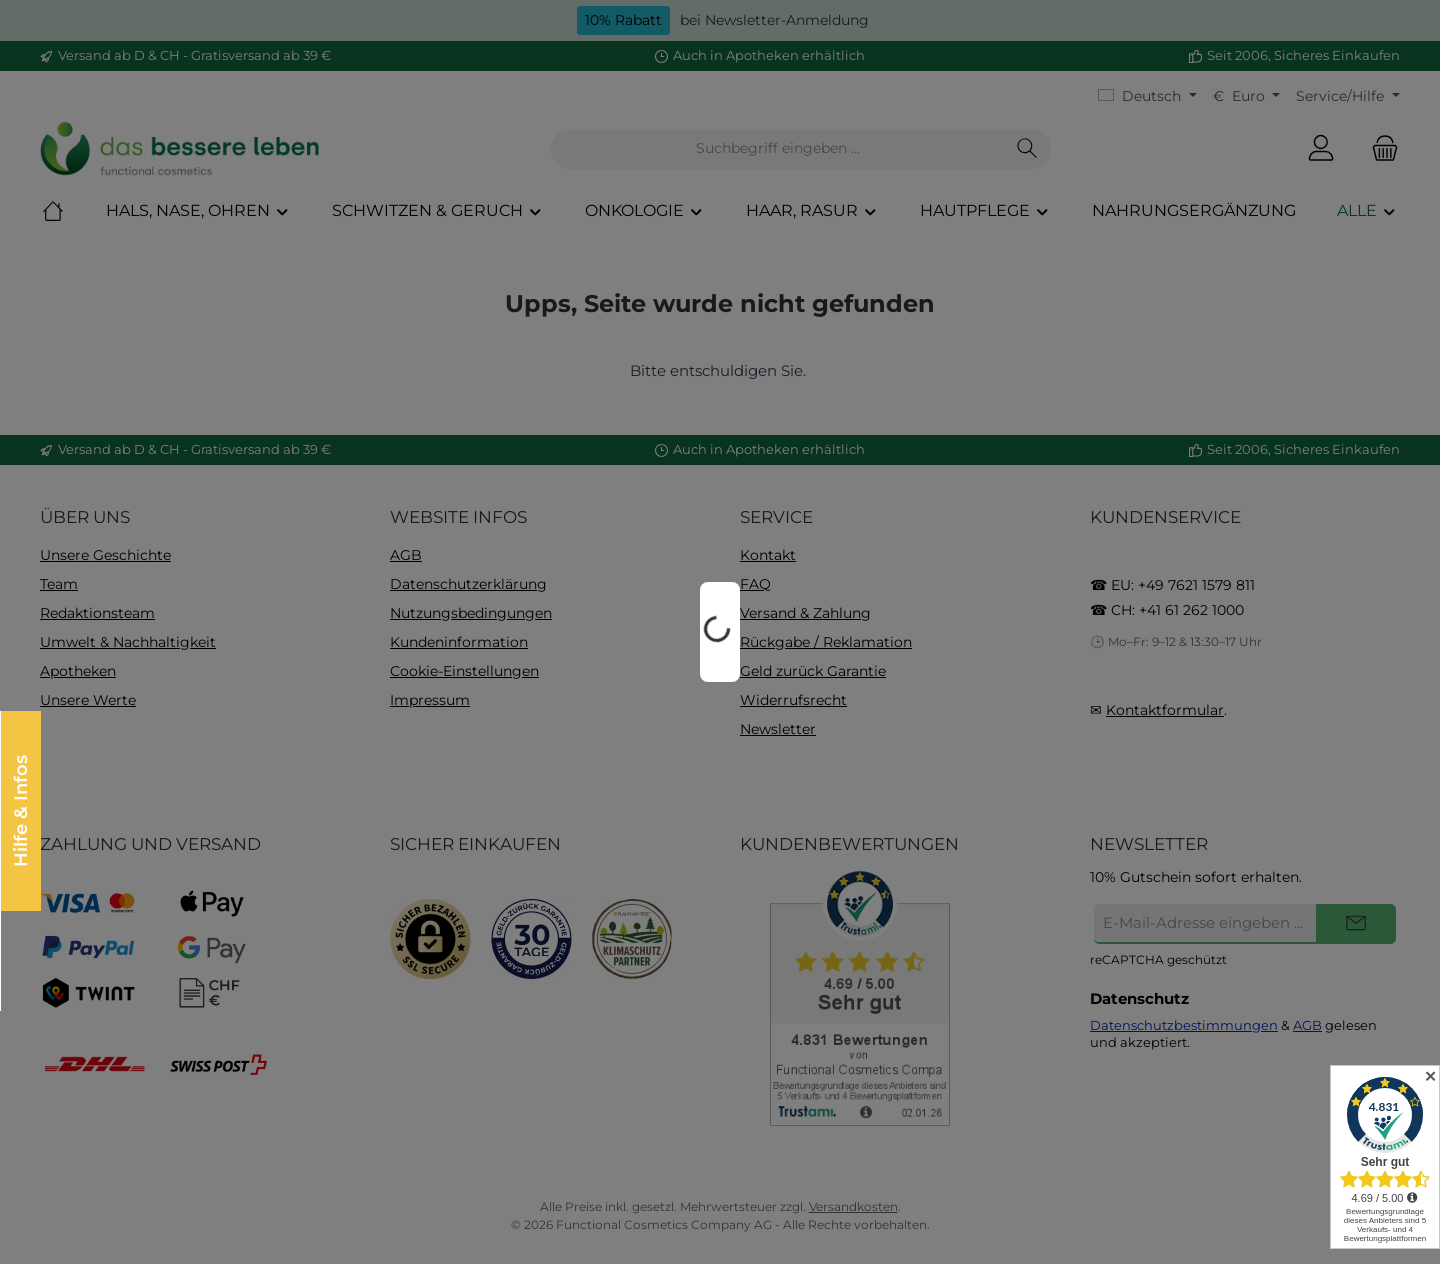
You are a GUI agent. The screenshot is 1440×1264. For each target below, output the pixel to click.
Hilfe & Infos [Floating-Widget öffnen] (20, 811)
